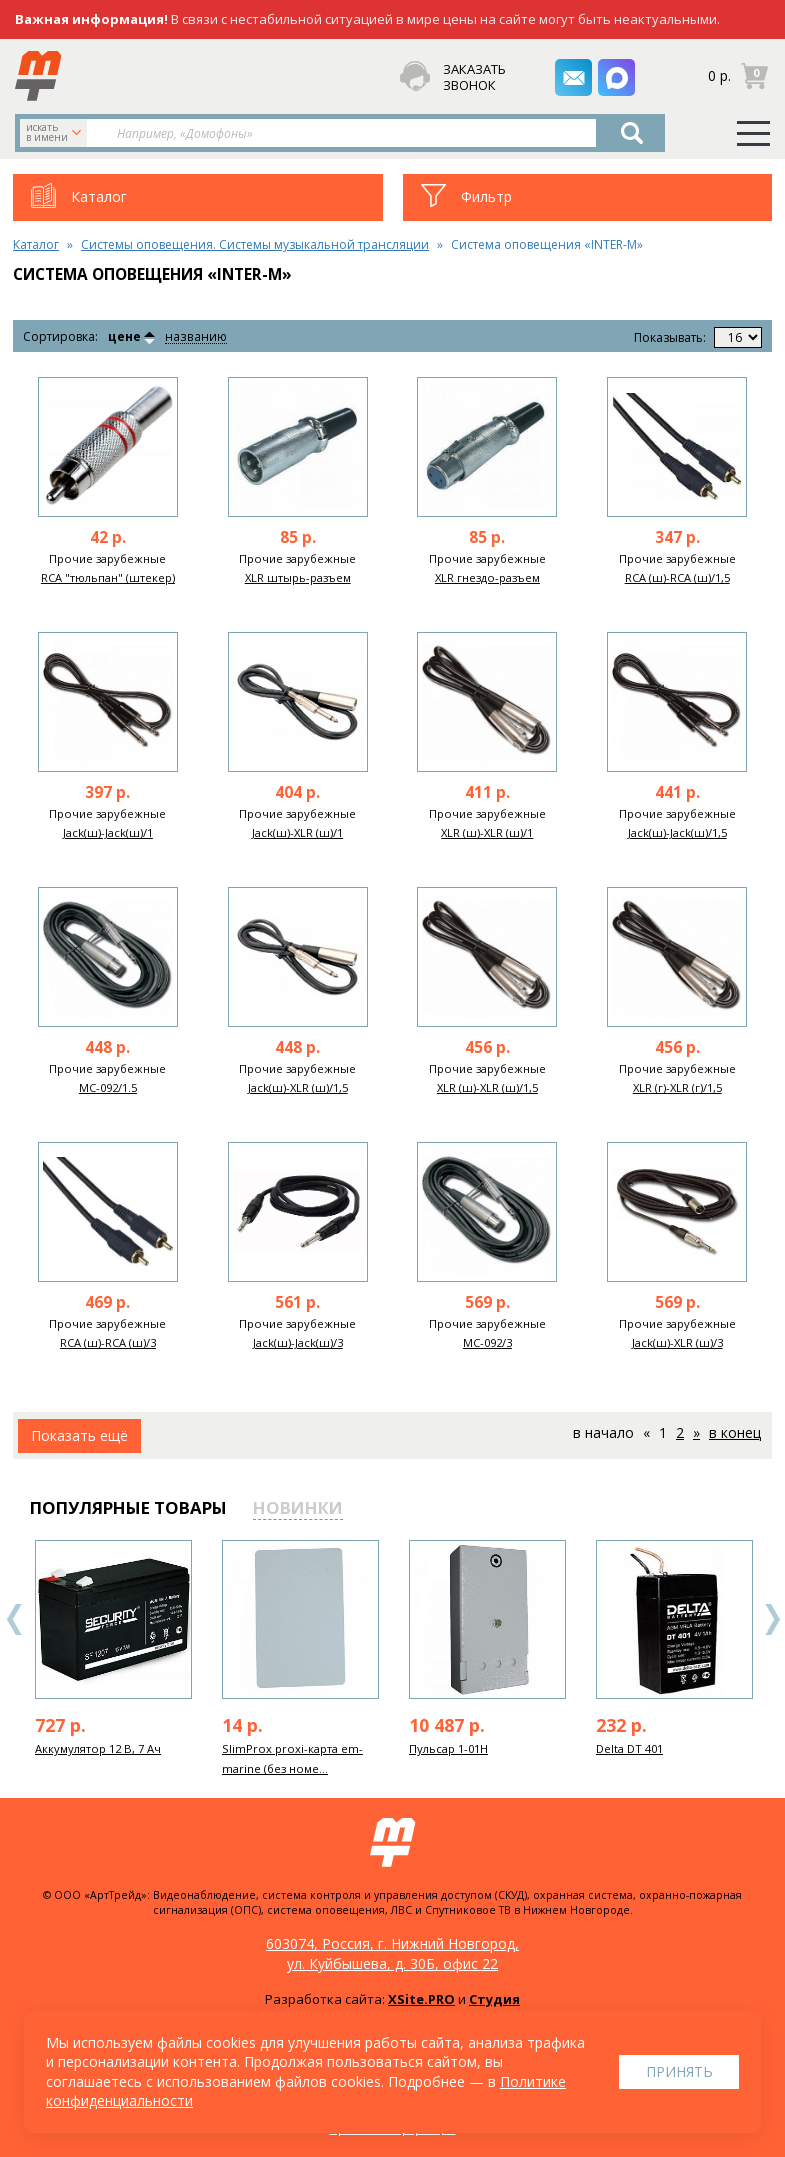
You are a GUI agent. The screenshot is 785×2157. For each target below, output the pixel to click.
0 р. (719, 75)
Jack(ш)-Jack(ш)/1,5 (677, 832)
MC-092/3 (487, 1342)
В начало (603, 1432)
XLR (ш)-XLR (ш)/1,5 (487, 1087)
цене (124, 337)
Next (772, 1619)
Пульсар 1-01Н (448, 1748)
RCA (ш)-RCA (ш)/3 (108, 1342)
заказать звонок (472, 77)
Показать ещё (79, 1435)
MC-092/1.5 (108, 1087)
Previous (15, 1619)
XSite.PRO (421, 1999)
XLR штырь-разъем (298, 577)
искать (55, 132)
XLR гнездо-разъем (487, 577)
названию (195, 337)
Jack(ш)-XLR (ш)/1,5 (298, 1087)
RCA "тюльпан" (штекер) (108, 577)
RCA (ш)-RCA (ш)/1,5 (677, 577)
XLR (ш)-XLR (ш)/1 (487, 832)
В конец (735, 1432)
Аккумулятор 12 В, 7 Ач (98, 1748)
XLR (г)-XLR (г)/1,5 (677, 1087)
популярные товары (128, 1507)
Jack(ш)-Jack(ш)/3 (298, 1342)
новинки (298, 1507)
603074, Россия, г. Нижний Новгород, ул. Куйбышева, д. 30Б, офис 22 (392, 1953)
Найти (632, 133)
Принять (679, 2071)
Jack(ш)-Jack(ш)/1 (108, 832)
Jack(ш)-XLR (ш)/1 (297, 832)
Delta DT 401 (629, 1748)
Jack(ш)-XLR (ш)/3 (677, 1342)
